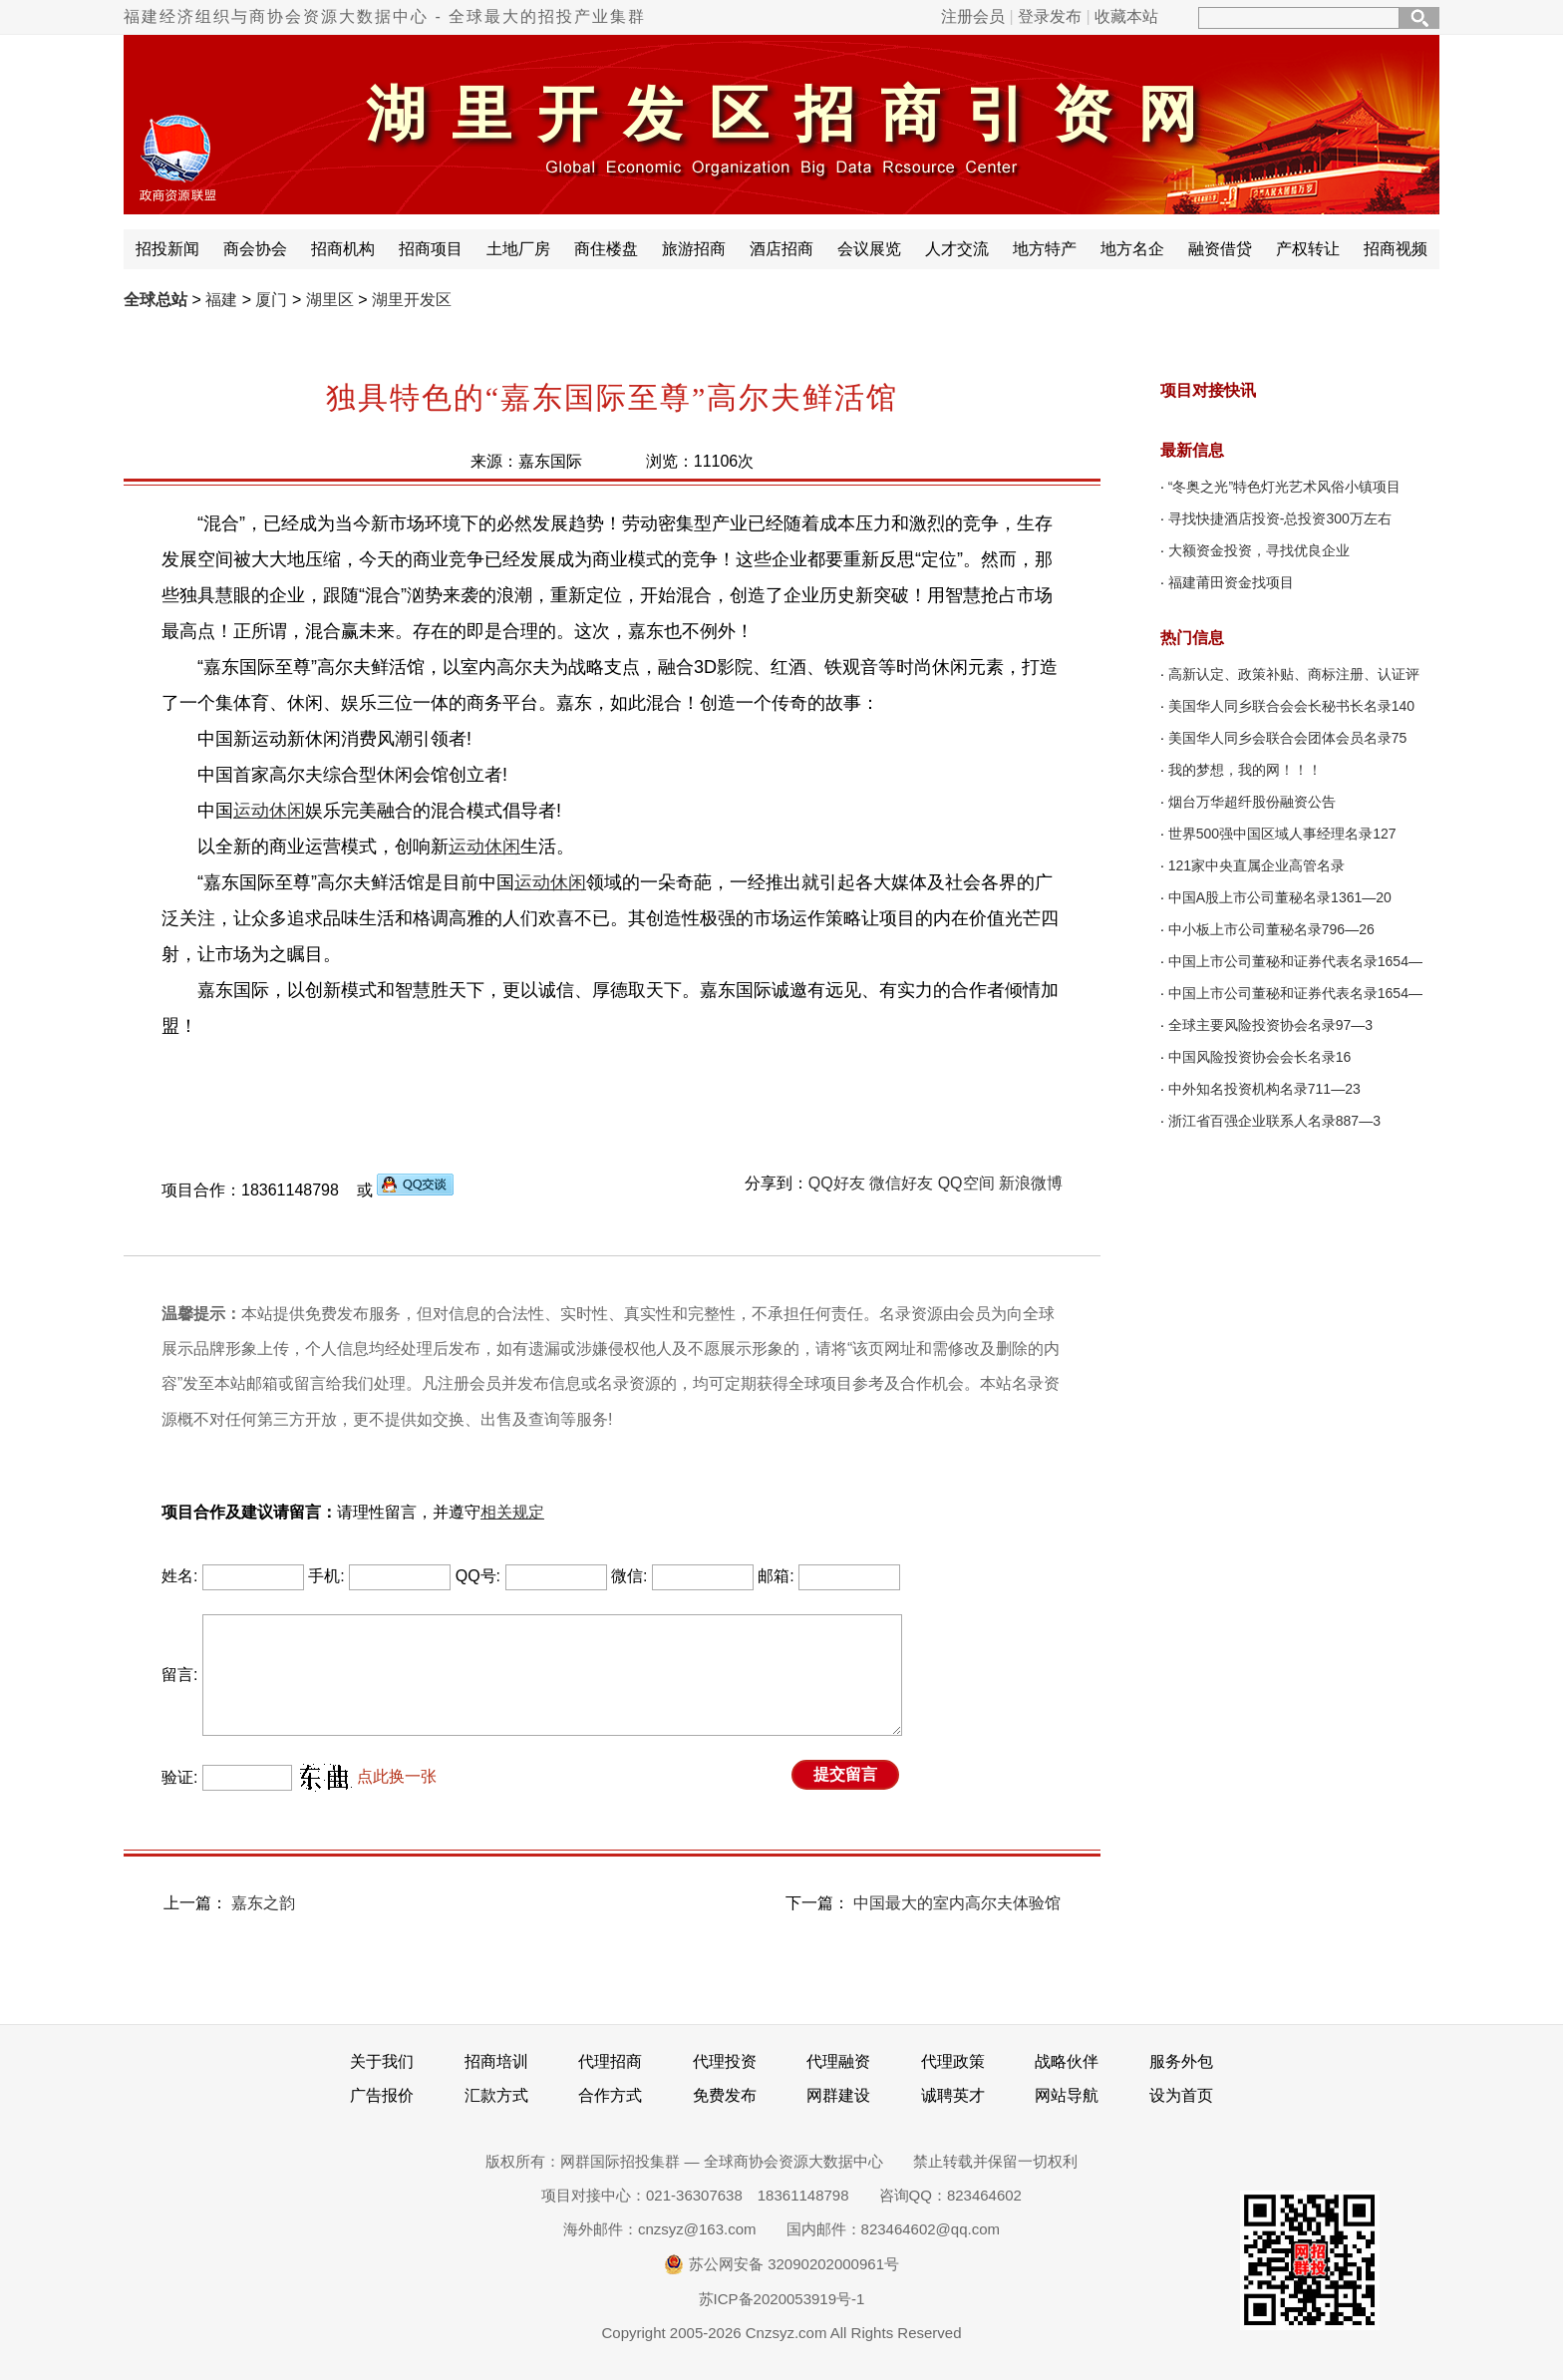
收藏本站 (1126, 16)
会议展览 (869, 248)
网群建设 (838, 2095)
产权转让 (1308, 248)
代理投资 (725, 2061)
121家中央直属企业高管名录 (1256, 865)
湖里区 (330, 299)
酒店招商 (781, 248)
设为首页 (1181, 2095)
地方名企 (1132, 248)
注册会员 (973, 16)
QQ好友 (836, 1183)
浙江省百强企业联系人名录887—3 (1274, 1121)
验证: (179, 1777)
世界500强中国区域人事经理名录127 (1282, 834)
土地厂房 (518, 248)
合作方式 (610, 2095)
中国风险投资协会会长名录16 (1260, 1057)
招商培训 (496, 2061)
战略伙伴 (1066, 2061)
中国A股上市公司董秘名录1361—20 (1280, 897)
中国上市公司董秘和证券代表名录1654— (1295, 961)
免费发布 (725, 2095)
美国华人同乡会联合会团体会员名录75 (1287, 738)
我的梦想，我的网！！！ (1245, 770)
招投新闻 (167, 248)
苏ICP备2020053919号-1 (782, 2298)
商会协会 (255, 248)
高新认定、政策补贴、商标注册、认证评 (1293, 674)
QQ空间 (966, 1183)
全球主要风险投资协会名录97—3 (1270, 1025)
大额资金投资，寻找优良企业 (1259, 550)
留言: (179, 1674)
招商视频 (1395, 248)
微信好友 (901, 1183)
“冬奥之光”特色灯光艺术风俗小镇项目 (1284, 487)
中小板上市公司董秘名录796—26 (1271, 929)
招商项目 (431, 248)
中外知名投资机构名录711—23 (1264, 1089)
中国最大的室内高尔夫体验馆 (957, 1902)
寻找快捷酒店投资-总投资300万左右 (1280, 518)
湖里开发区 (412, 299)
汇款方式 (496, 2095)
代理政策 (953, 2061)
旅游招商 (694, 248)
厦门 (271, 299)
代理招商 (610, 2061)
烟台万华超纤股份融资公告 (1252, 802)
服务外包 (1181, 2061)
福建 (221, 299)
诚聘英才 (953, 2095)
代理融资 (838, 2061)
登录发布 (1050, 16)
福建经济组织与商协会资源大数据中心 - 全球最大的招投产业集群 (385, 16)
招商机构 (343, 248)
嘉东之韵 (263, 1902)
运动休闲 (269, 811)
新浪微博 (1031, 1183)
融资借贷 (1220, 248)
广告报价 (382, 2095)
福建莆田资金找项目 (1231, 582)
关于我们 (382, 2061)
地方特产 (1045, 248)
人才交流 (957, 248)
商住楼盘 (606, 248)
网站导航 (1066, 2095)
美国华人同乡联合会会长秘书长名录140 (1291, 706)
